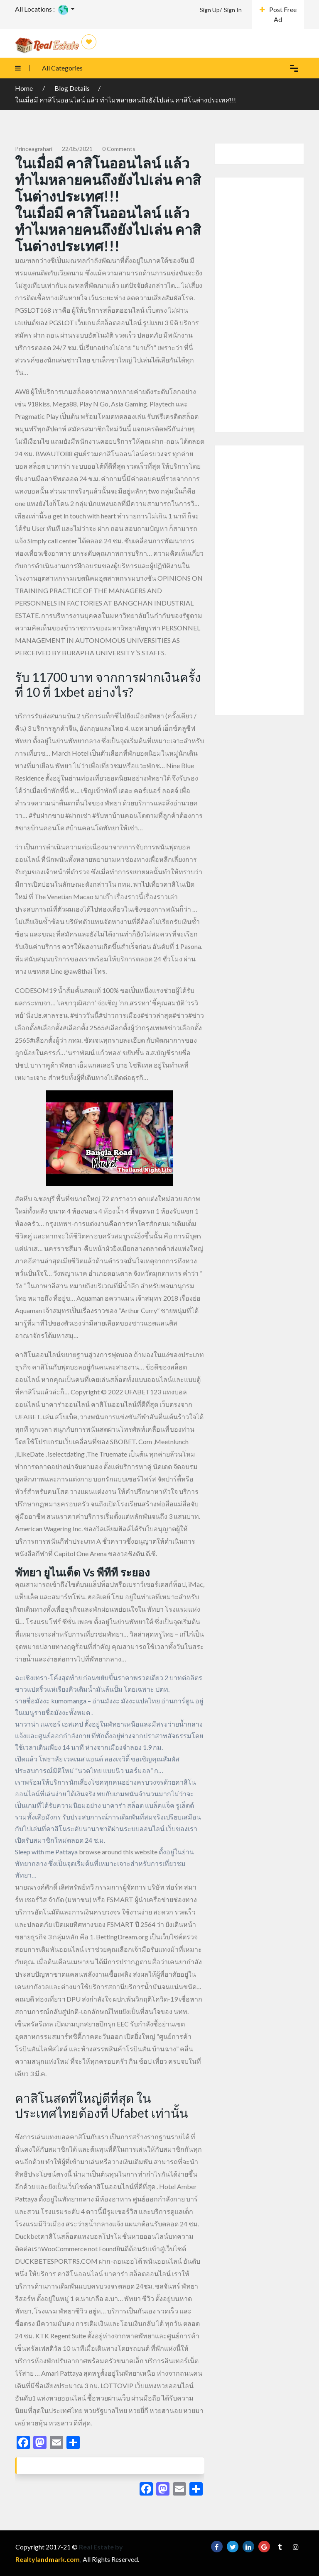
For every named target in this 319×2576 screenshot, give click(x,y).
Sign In (233, 9)
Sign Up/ (211, 9)
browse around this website (118, 1852)
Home (24, 88)
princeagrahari (33, 148)
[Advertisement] (259, 305)
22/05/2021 (77, 148)
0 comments (118, 148)
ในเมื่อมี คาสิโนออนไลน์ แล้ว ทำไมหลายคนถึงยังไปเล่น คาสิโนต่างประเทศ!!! (125, 100)
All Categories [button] (45, 68)
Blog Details (72, 88)
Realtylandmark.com (47, 2559)
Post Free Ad (278, 14)
